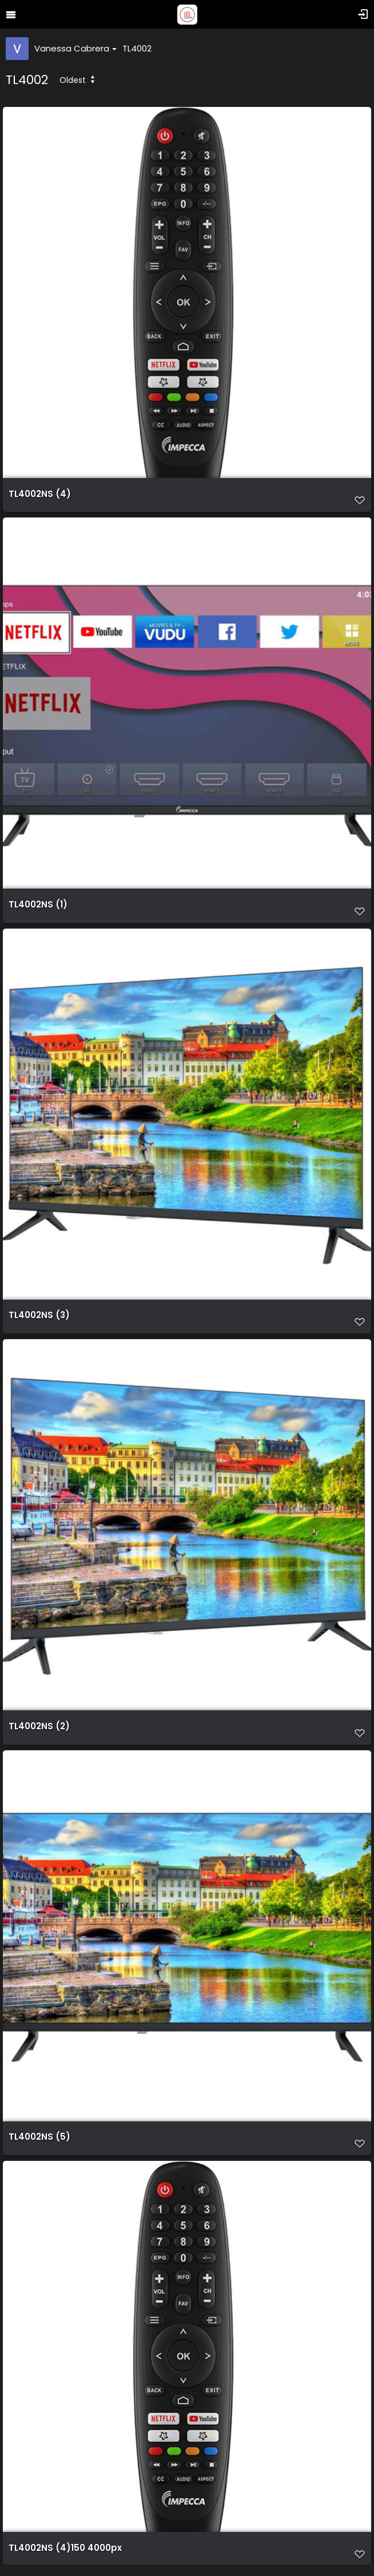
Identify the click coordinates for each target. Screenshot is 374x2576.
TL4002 (137, 48)
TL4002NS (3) (39, 1315)
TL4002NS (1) (38, 904)
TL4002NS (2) (39, 1726)
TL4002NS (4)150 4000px (65, 2548)
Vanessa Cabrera (75, 48)
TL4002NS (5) (39, 2137)
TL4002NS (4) (40, 494)
